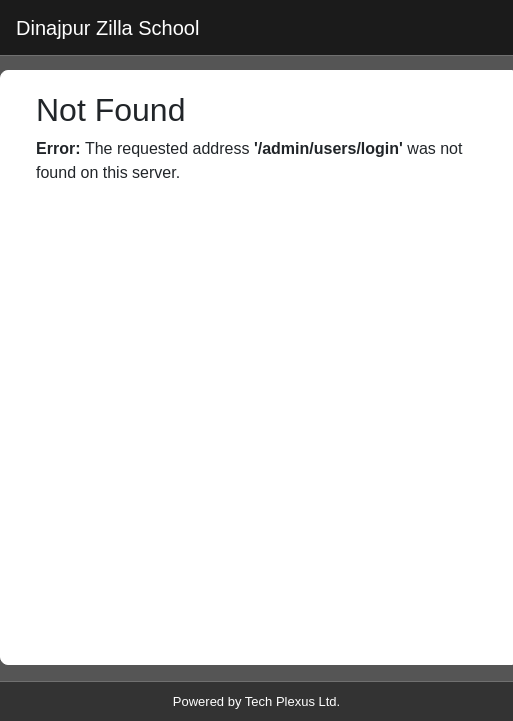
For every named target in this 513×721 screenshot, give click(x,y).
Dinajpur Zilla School (107, 28)
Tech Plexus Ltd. (292, 701)
